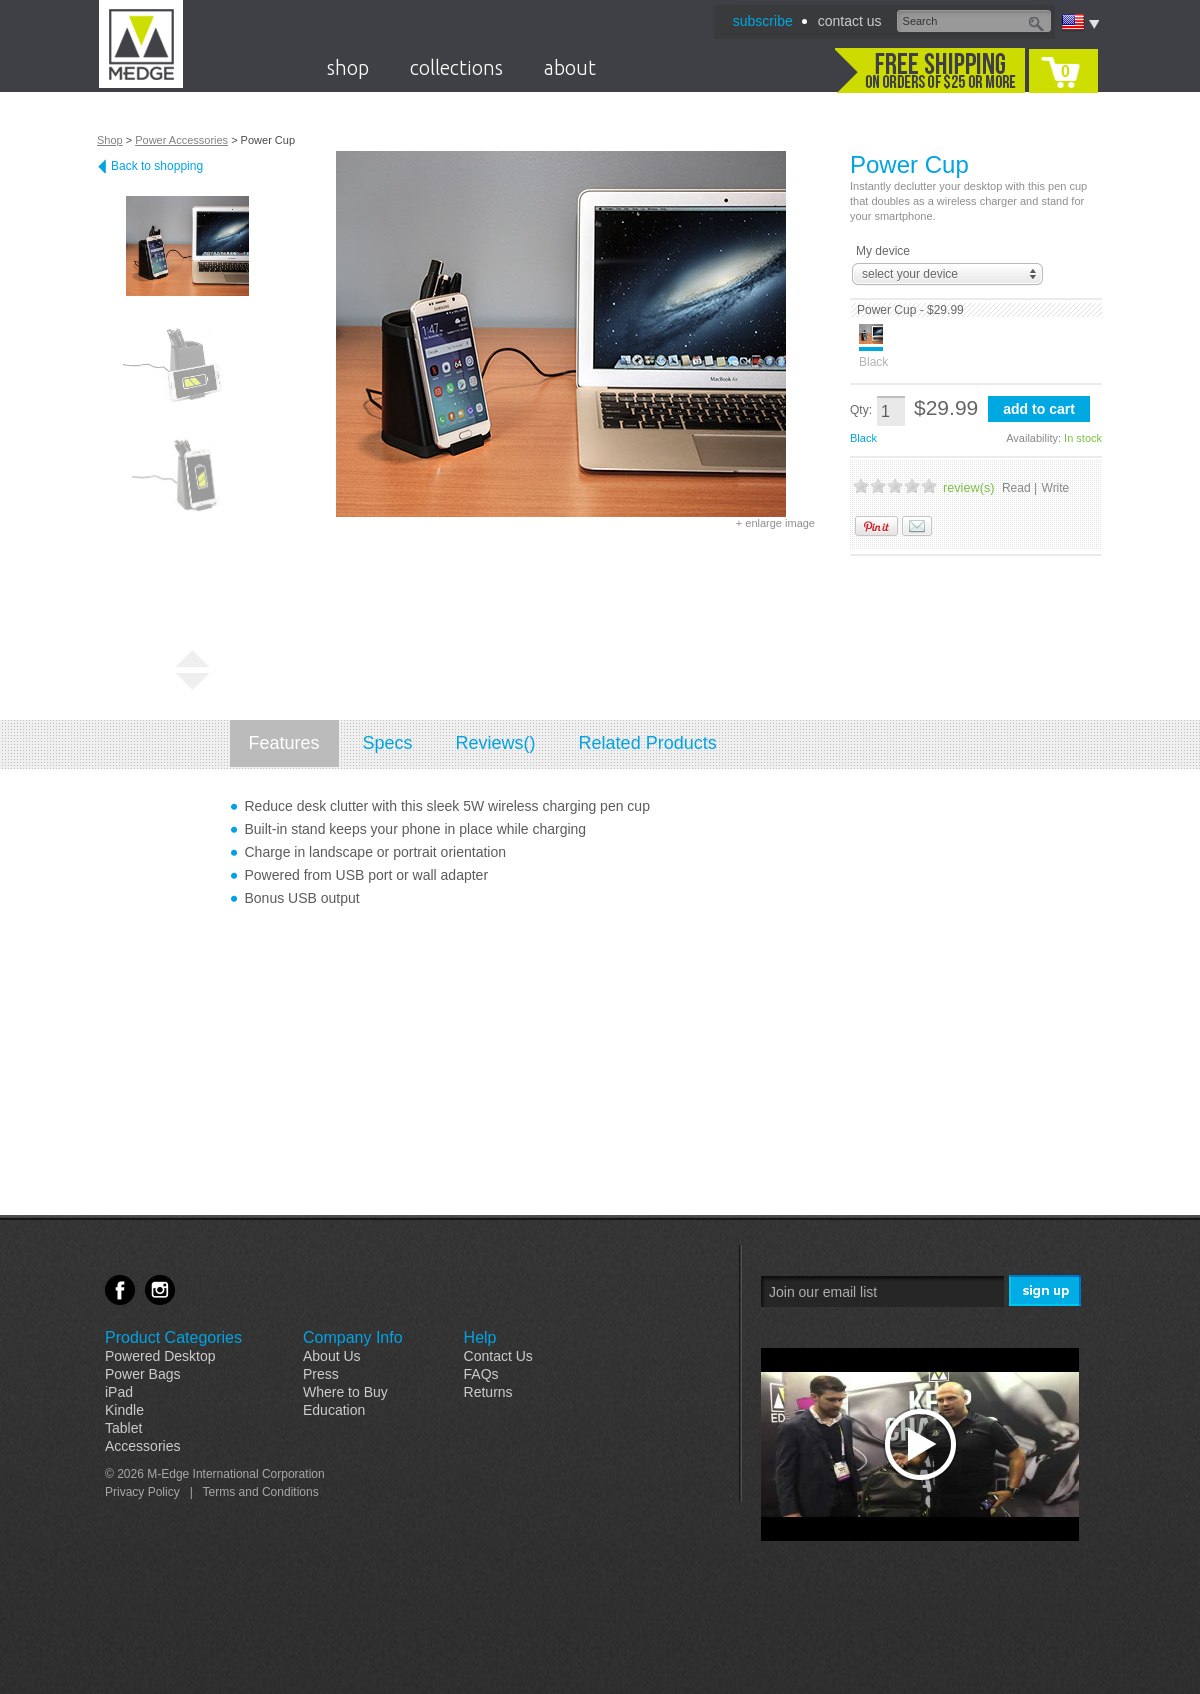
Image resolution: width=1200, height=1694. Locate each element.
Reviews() (496, 743)
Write (1056, 488)
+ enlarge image (775, 523)
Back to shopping (157, 166)
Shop (110, 140)
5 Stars (929, 485)
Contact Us (498, 1356)
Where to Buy (345, 1392)
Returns (488, 1392)
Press (321, 1374)
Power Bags (142, 1374)
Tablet (123, 1428)
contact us (850, 21)
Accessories (142, 1446)
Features (284, 743)
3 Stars (895, 485)
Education (334, 1410)
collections (456, 67)
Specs (388, 743)
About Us (332, 1356)
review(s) (968, 488)
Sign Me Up (1046, 1291)
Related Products (648, 743)
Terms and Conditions (261, 1492)
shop (348, 67)
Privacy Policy (142, 1492)
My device (883, 251)
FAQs (481, 1374)
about (570, 67)
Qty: (861, 410)
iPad (119, 1392)
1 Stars (861, 485)
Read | (1019, 488)
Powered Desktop (160, 1356)
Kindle (124, 1410)
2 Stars (878, 485)
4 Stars (912, 485)
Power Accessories (181, 140)
